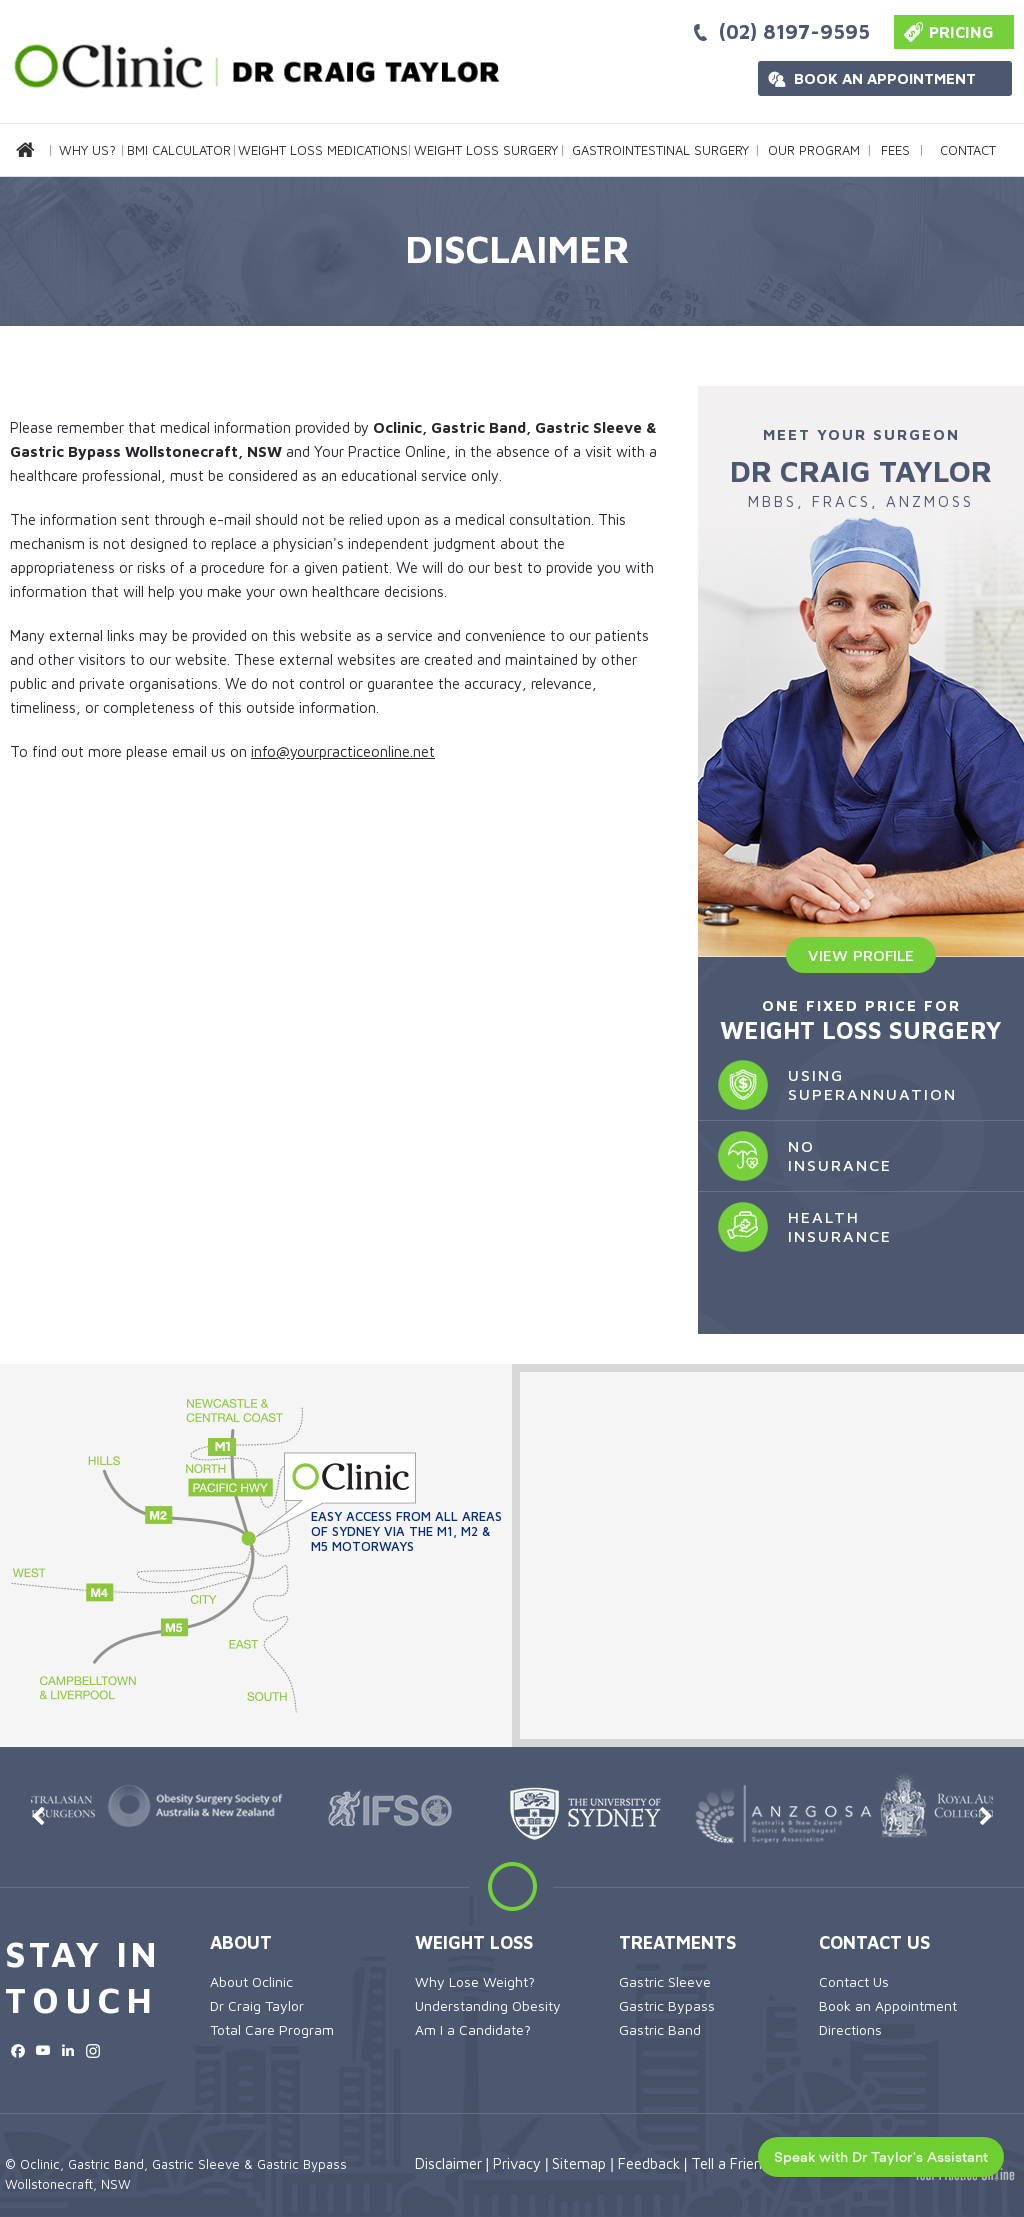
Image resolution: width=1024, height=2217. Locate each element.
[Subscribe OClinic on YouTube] (42, 2050)
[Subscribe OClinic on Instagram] (92, 2050)
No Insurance (795, 1156)
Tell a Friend (730, 2163)
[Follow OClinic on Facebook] (17, 2050)
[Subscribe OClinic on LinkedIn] (67, 2050)
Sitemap (579, 2163)
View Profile (861, 955)
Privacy (517, 2163)
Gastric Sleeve (665, 1981)
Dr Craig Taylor (257, 2005)
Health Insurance (795, 1227)
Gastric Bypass (667, 2005)
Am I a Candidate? (473, 2029)
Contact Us (874, 1942)
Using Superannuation (827, 1085)
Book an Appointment (885, 78)
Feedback (649, 2163)
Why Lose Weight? (475, 1981)
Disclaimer (448, 2163)
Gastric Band (660, 2029)
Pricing (961, 32)
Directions (850, 2029)
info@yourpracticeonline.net (343, 751)
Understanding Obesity (488, 2005)
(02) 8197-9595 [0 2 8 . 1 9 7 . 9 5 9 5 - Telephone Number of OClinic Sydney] (794, 31)
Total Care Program (272, 2029)
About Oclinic (251, 1981)
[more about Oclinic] (250, 62)
